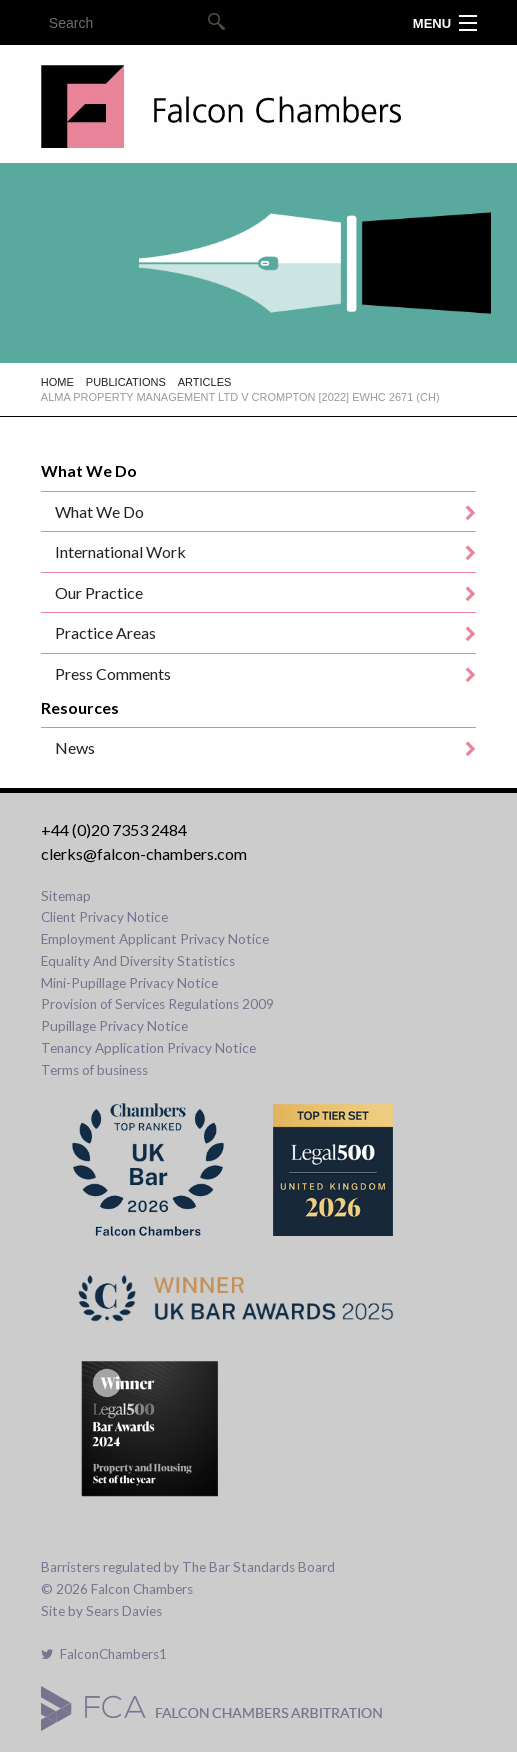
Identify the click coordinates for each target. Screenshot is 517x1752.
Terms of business (94, 1070)
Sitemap (66, 896)
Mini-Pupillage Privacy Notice (129, 983)
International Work (120, 551)
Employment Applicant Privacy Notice (155, 939)
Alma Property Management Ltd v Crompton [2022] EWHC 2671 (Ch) (240, 397)
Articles (205, 382)
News (75, 747)
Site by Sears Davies (101, 1611)
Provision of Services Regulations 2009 (157, 1004)
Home (57, 382)
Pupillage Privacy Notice (114, 1026)
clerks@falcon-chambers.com (144, 853)
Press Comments (113, 673)
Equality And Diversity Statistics (138, 961)
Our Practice (99, 592)
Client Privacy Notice (104, 917)
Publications (126, 382)
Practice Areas (105, 632)
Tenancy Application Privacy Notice (148, 1048)
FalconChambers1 (104, 1654)
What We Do (99, 511)
